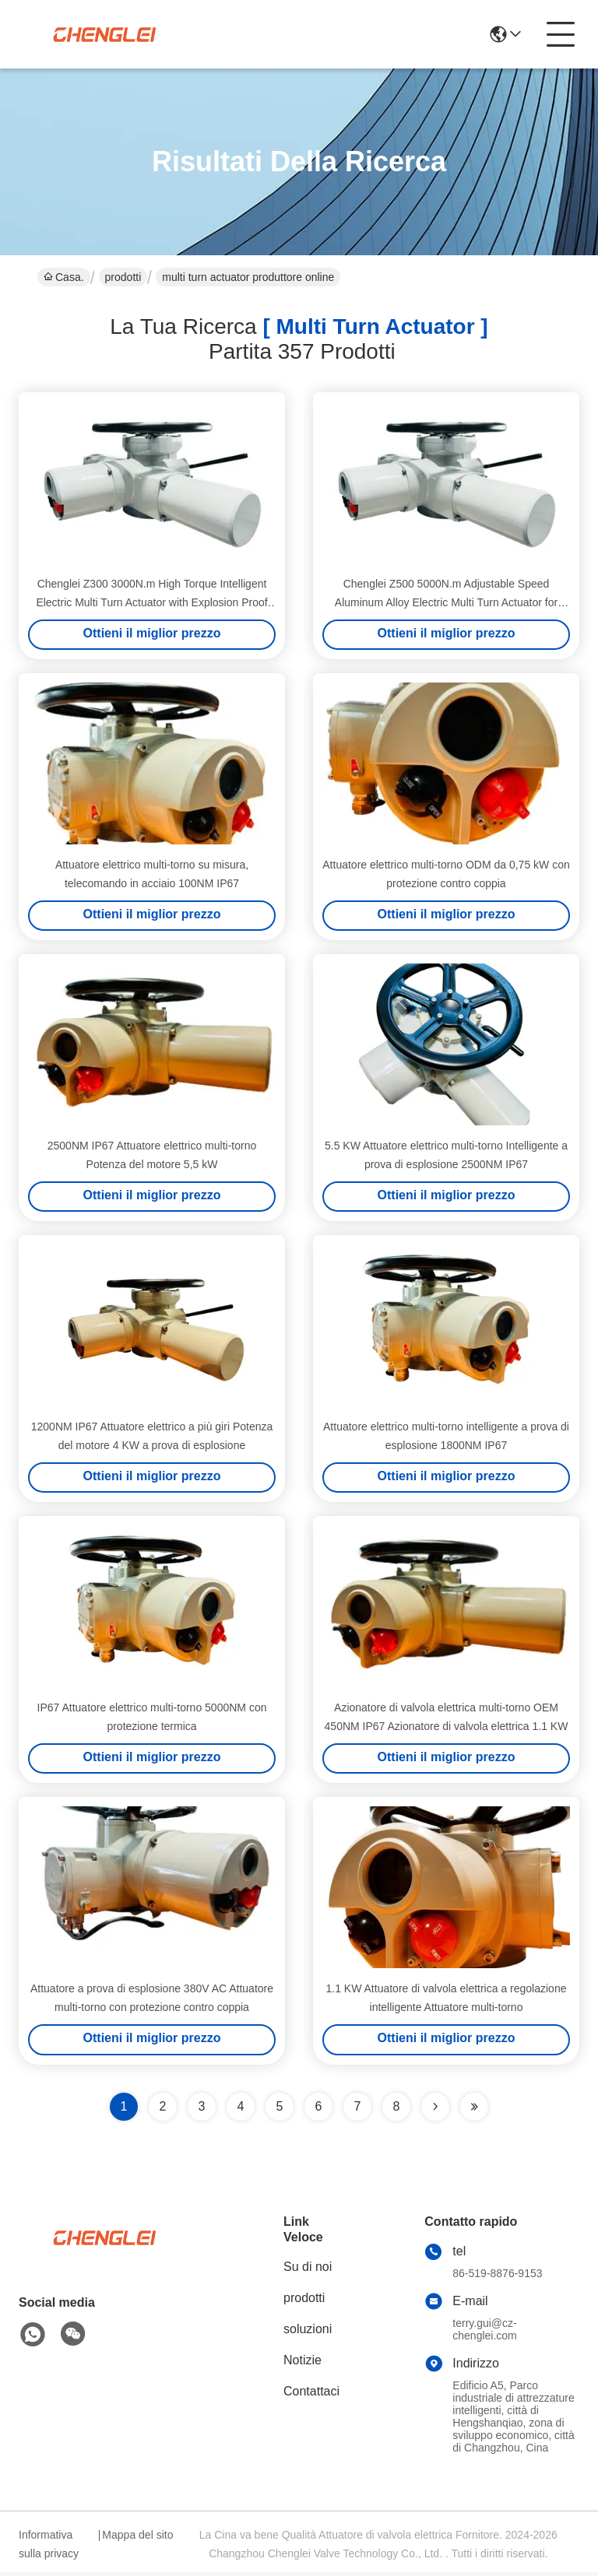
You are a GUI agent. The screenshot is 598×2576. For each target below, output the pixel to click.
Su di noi (307, 2270)
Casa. (64, 277)
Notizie (302, 2364)
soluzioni (307, 2332)
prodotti (123, 277)
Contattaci (311, 2395)
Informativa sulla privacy (49, 2548)
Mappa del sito (137, 2538)
